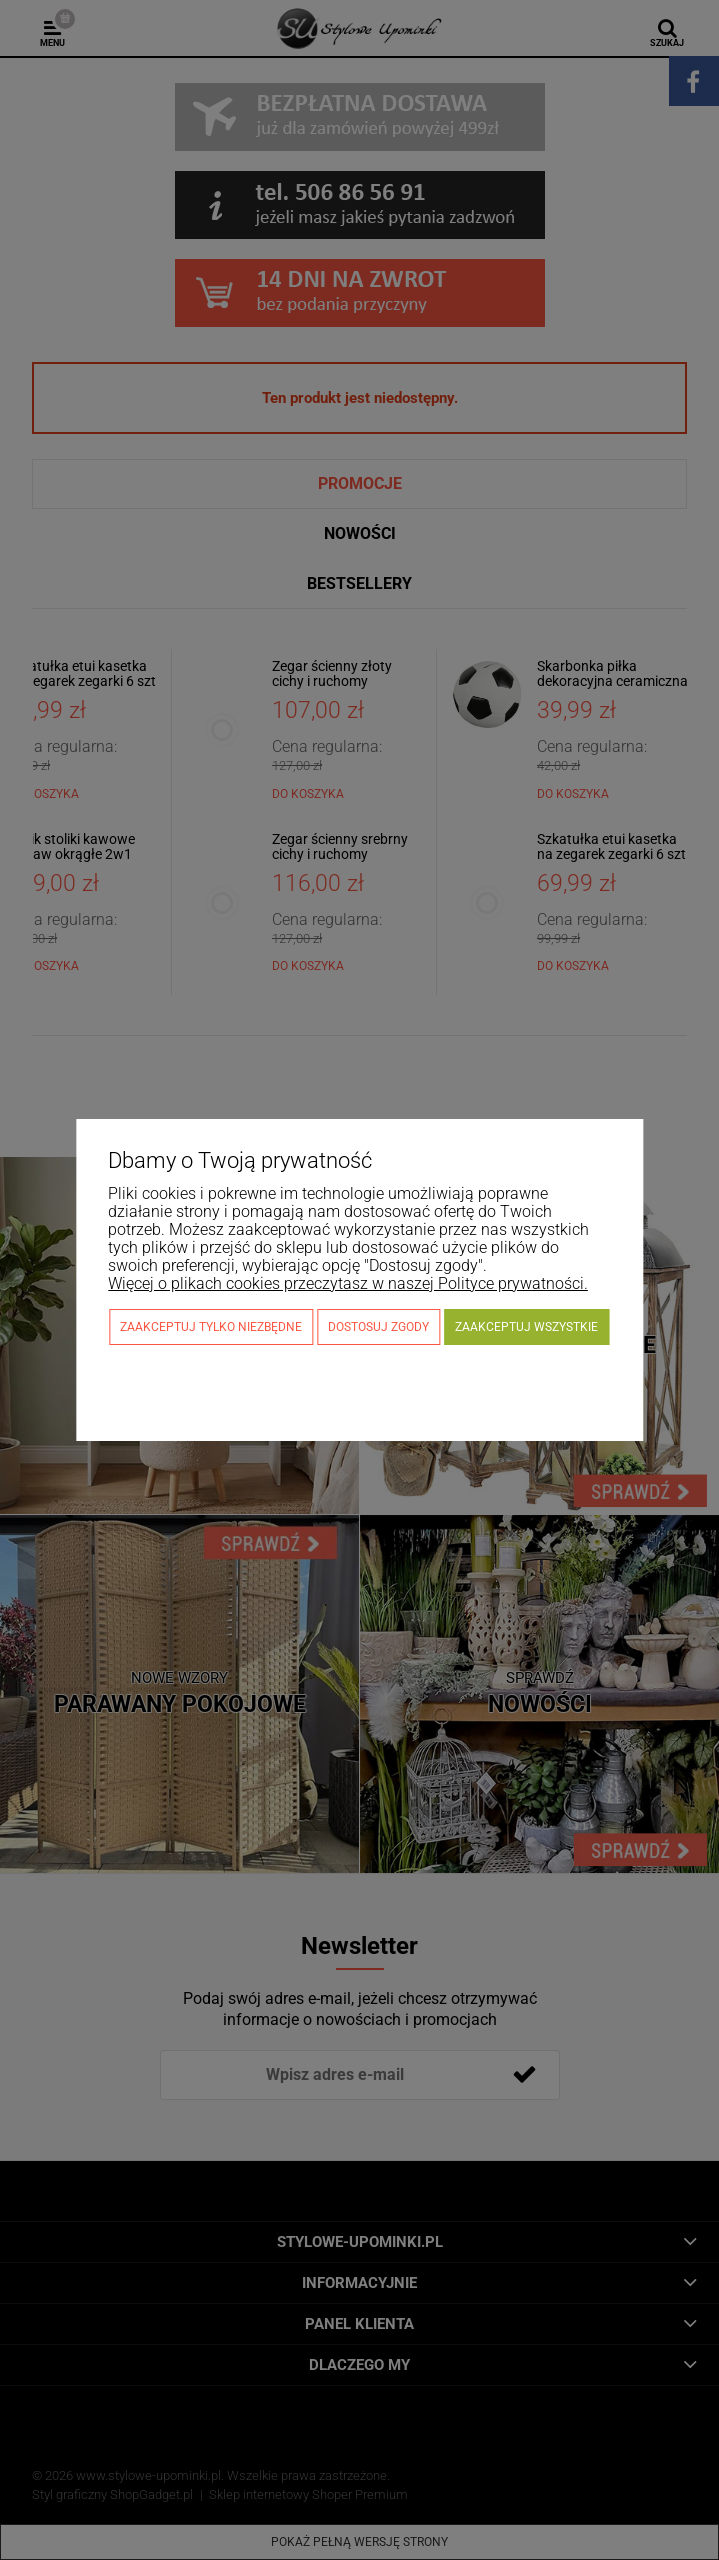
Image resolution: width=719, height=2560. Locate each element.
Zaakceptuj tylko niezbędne (211, 1327)
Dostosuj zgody (378, 1327)
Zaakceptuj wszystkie (526, 1327)
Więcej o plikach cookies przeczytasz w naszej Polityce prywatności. (348, 1283)
